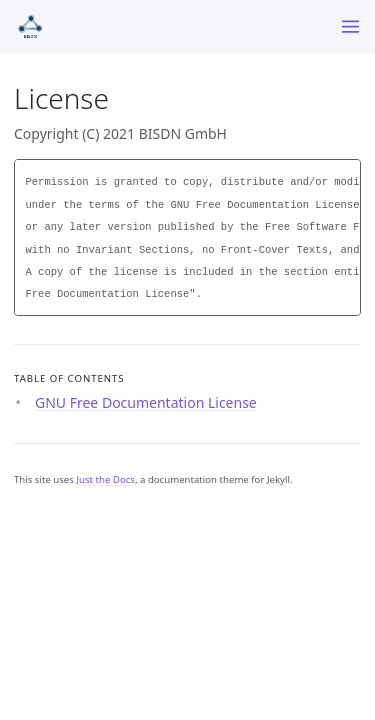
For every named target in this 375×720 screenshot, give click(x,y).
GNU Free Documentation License (146, 402)
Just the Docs (105, 479)
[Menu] (350, 26)
